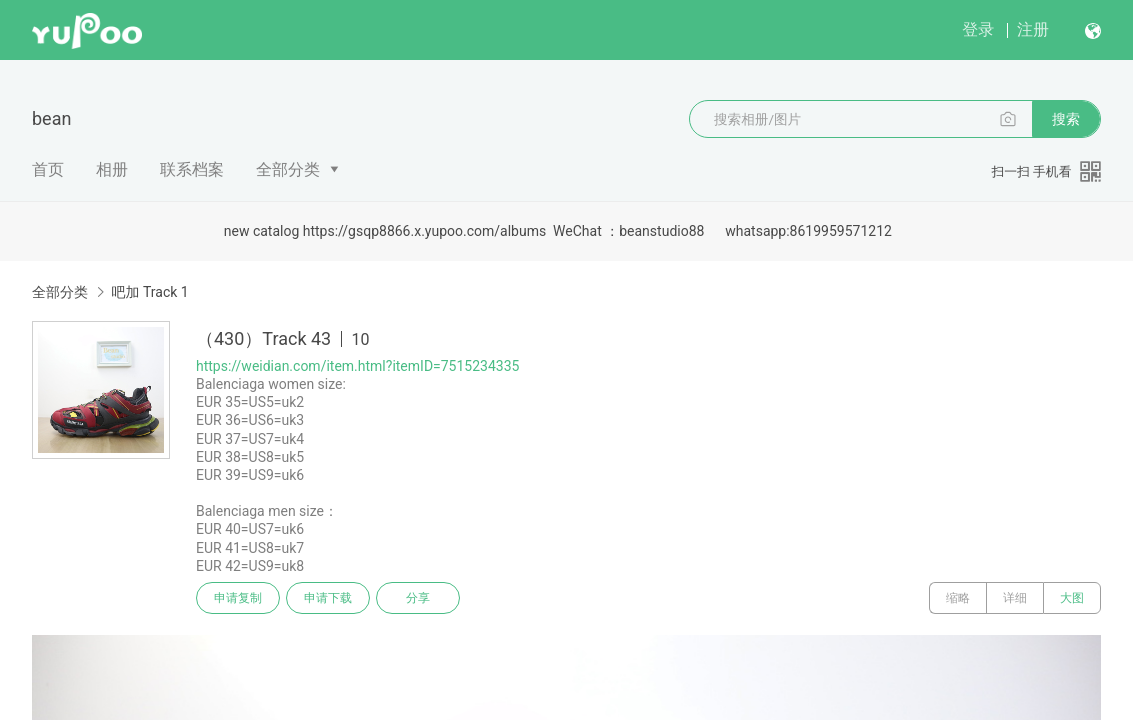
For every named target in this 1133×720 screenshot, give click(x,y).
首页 (48, 169)
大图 (1072, 598)
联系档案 (192, 169)
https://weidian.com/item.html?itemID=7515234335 (357, 366)
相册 (112, 169)
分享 (418, 598)
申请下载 (328, 598)
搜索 (1066, 119)
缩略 (958, 598)
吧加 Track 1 (149, 292)
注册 (1033, 29)
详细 (1015, 598)
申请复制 (238, 598)
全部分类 (288, 169)
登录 (978, 29)
